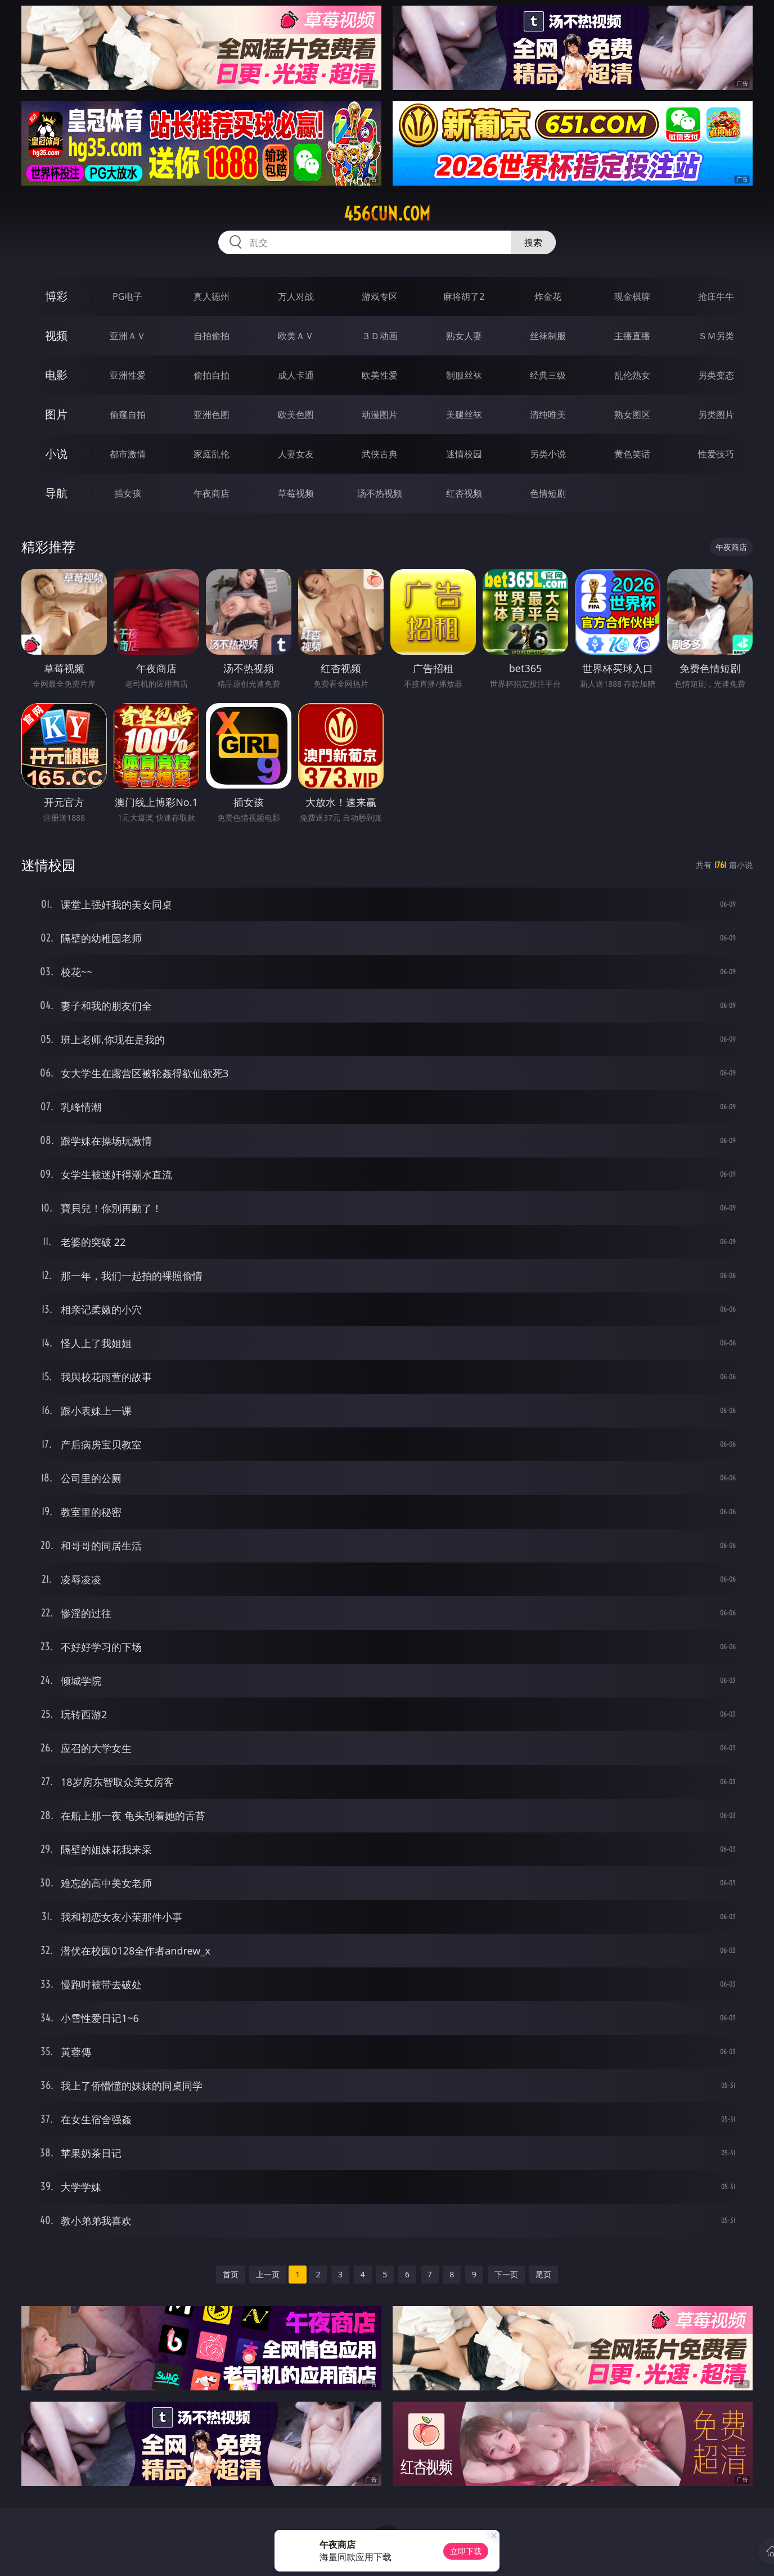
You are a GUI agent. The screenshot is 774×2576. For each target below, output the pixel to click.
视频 (56, 335)
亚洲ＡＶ (128, 336)
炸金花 (547, 296)
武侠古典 (380, 454)
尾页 (543, 2274)
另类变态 (716, 375)
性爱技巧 (716, 454)
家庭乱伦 (212, 454)
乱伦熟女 (632, 375)
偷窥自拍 (128, 414)
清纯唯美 (548, 414)
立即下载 (466, 2551)
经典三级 (548, 375)
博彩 (56, 296)
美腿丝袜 (464, 414)
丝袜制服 (548, 336)
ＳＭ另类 (716, 336)
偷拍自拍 (212, 375)
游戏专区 (380, 296)
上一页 (268, 2274)
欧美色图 (296, 414)
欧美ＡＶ (296, 336)
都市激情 (128, 454)
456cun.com (387, 213)
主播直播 (632, 336)
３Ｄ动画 (380, 336)
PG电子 (127, 296)
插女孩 (127, 493)
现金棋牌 (632, 296)
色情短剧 (548, 493)
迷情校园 (464, 454)
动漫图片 (380, 414)
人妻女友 (296, 454)
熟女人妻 (464, 336)
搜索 (533, 242)
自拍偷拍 (212, 336)
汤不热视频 (379, 493)
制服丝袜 (464, 375)
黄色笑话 (632, 454)
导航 (56, 493)
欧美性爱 (380, 375)
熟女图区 (632, 414)
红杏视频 (464, 493)
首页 (230, 2274)
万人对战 (296, 296)
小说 (56, 453)
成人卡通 (296, 375)
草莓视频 (296, 493)
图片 (56, 414)
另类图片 (716, 414)
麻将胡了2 (463, 296)
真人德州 (212, 296)
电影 (56, 374)
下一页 (506, 2274)
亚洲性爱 (128, 375)
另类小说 (548, 454)
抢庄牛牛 (716, 296)
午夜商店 (212, 493)
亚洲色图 (212, 414)
